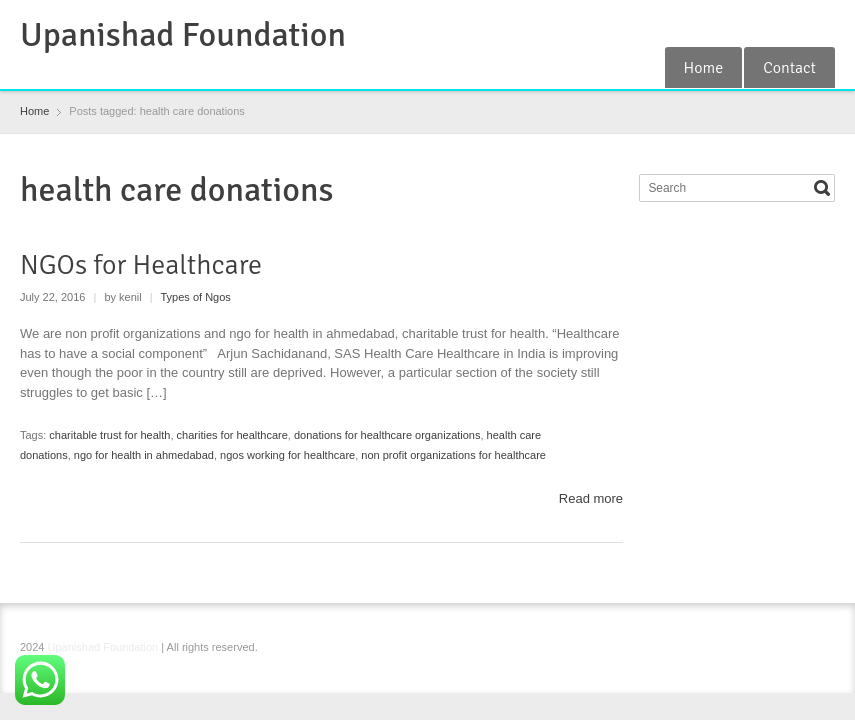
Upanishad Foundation (183, 35)
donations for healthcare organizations (387, 435)
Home (704, 68)
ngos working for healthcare (287, 455)
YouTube (823, 23)
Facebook (725, 23)
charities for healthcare (232, 435)
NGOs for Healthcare (141, 265)
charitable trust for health (109, 435)
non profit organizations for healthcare (453, 455)
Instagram (790, 23)
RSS (758, 23)
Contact (789, 68)
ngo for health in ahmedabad (144, 455)
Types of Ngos (196, 297)
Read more (591, 498)
